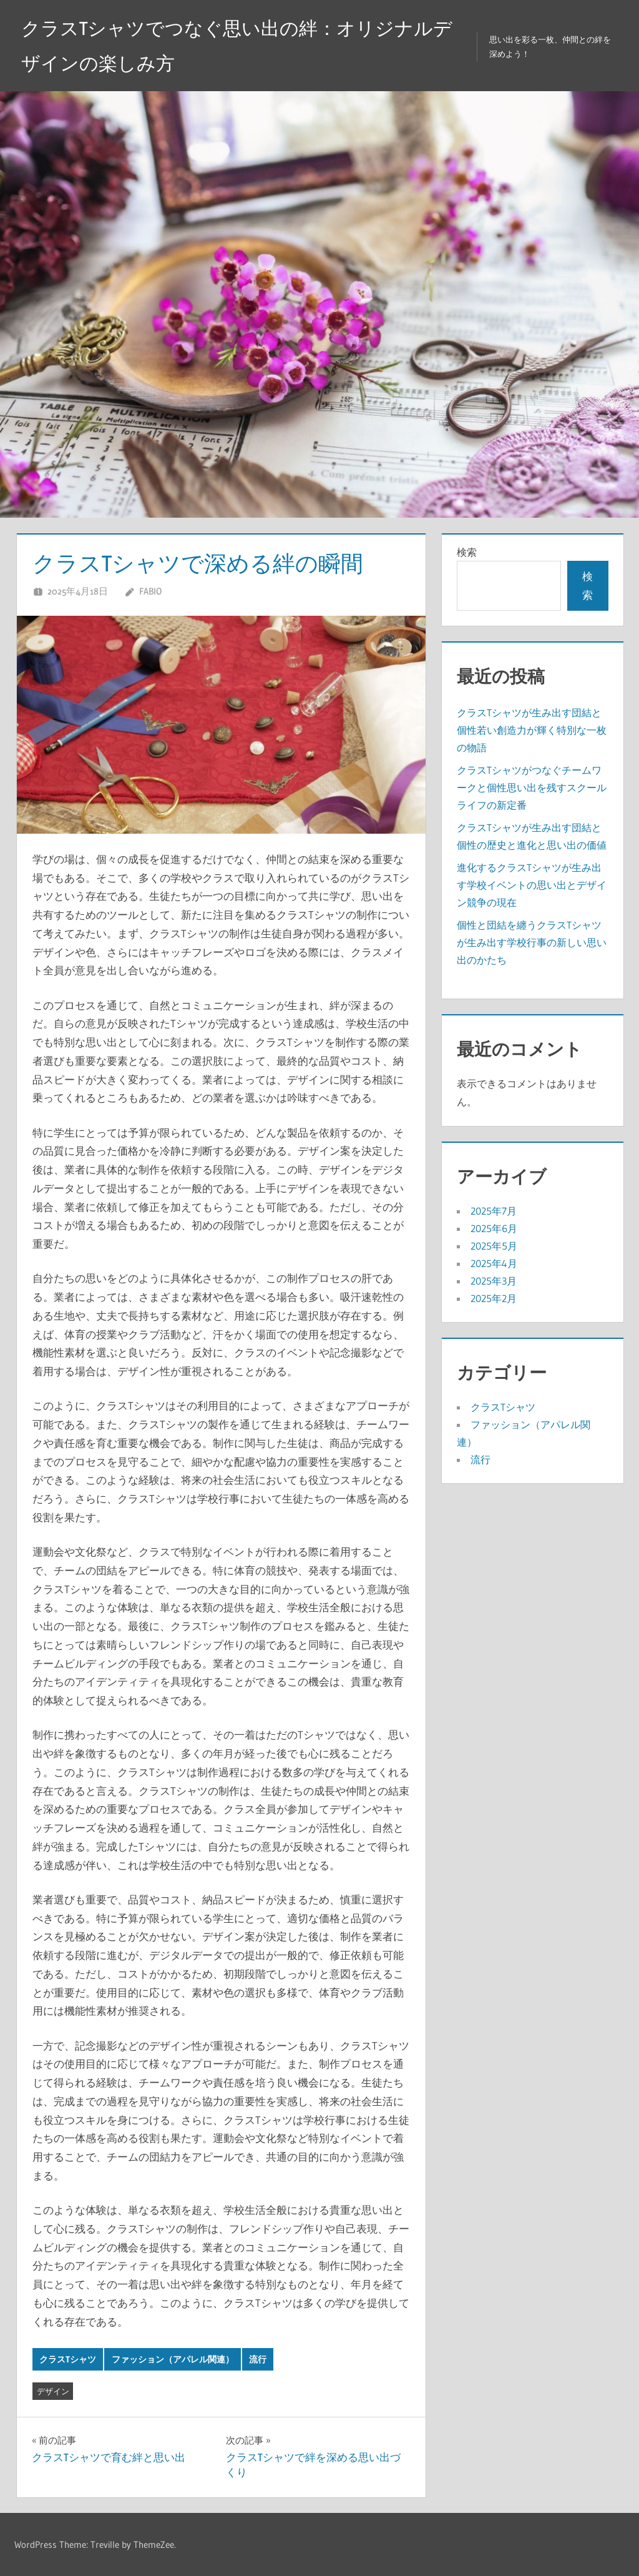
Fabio (150, 591)
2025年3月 (494, 1281)
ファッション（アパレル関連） (173, 2359)
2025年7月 (494, 1211)
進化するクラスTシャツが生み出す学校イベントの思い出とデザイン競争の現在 (532, 885)
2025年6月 (494, 1228)
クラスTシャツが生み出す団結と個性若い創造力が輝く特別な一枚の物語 (532, 730)
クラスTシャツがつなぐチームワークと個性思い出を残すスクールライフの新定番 (532, 787)
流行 (257, 2359)
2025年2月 (494, 1298)
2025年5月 (494, 1246)
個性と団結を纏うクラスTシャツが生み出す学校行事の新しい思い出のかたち (532, 942)
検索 (467, 552)
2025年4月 (494, 1263)
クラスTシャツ (67, 2359)
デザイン (53, 2391)
